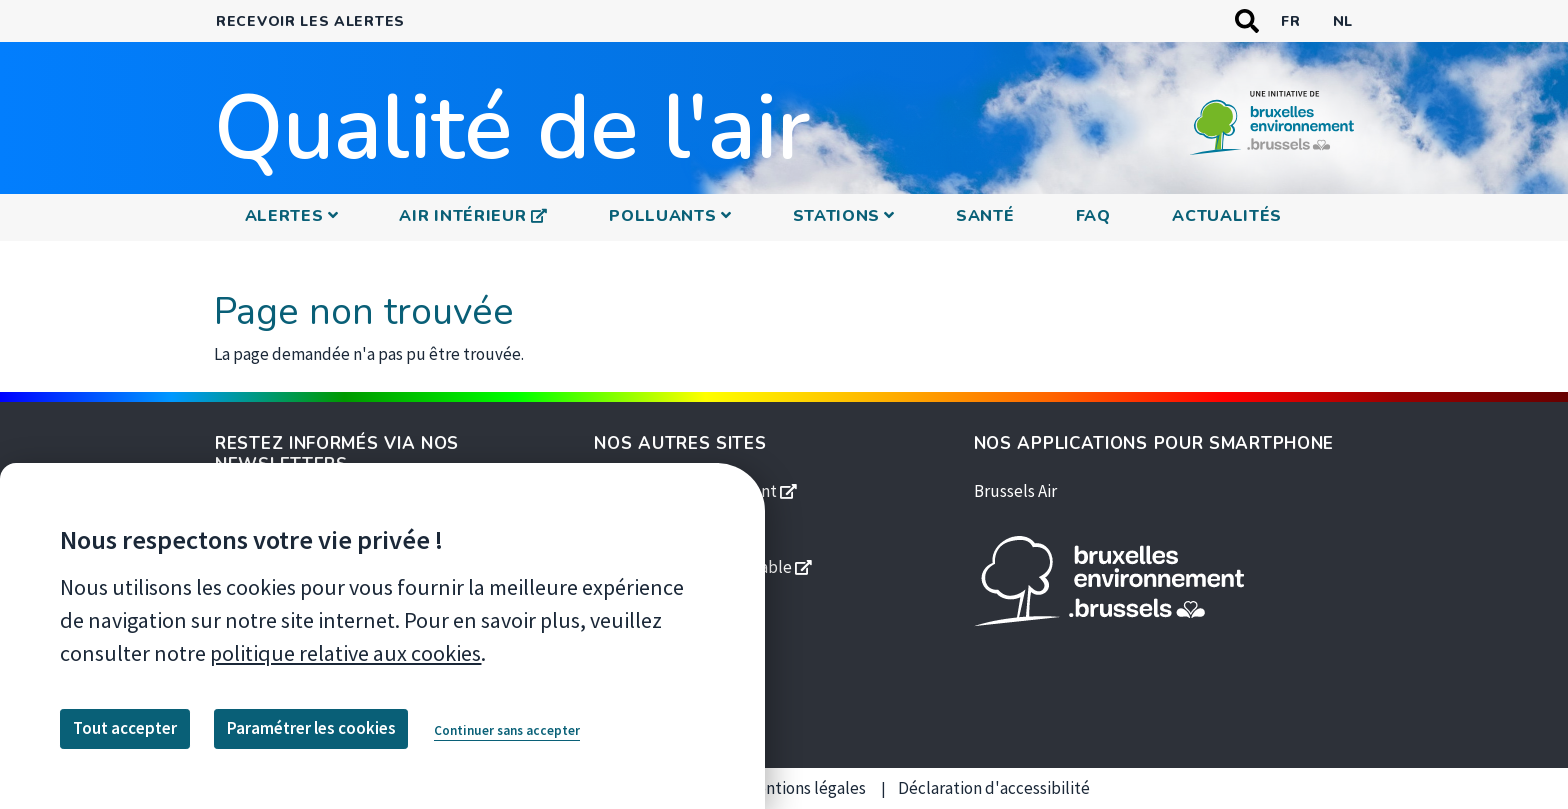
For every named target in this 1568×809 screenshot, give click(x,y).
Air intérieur (478, 215)
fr (1290, 21)
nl (1343, 21)
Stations (837, 216)
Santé (985, 216)
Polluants (662, 216)
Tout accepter (125, 728)
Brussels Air (1015, 491)
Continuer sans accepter (507, 730)
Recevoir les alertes (310, 21)
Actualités (1227, 216)
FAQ (1093, 216)
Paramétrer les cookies (311, 728)
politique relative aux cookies (345, 653)
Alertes (284, 216)
